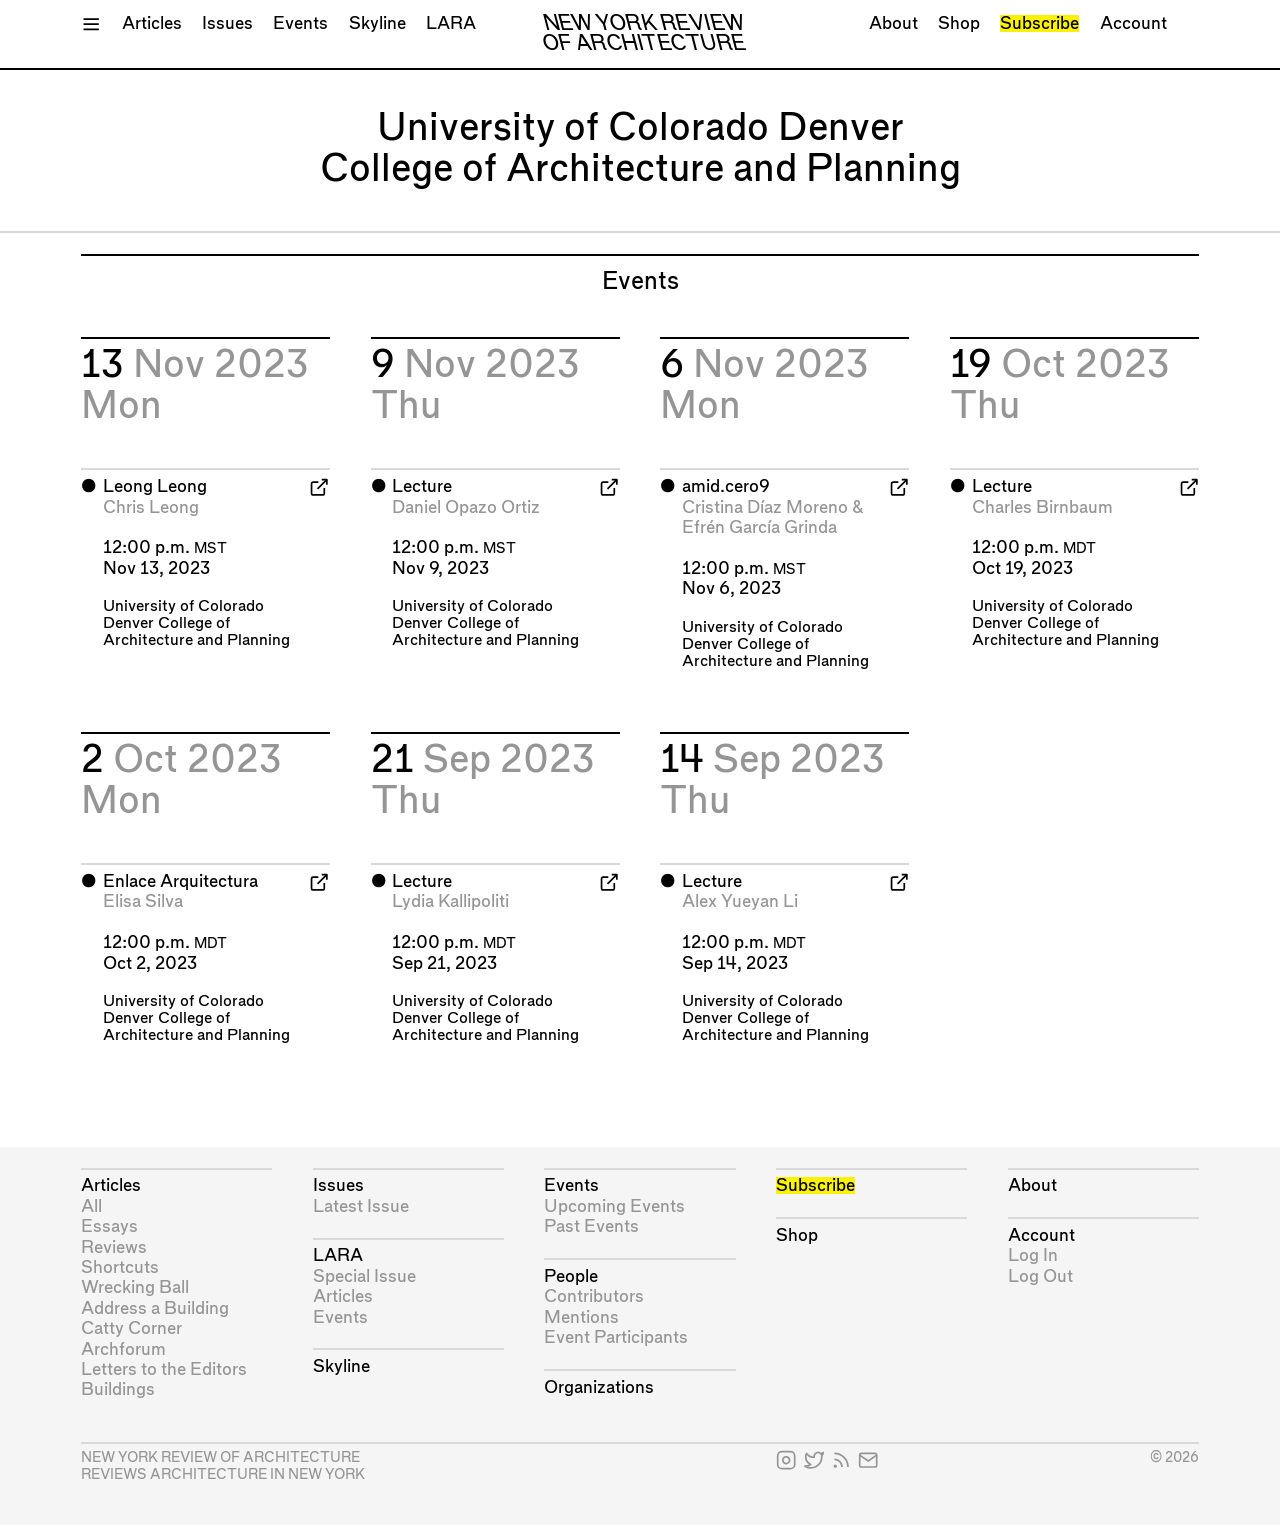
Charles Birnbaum (1042, 507)
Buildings (118, 1389)
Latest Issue (361, 1206)
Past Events (591, 1226)
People (571, 1276)
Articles (152, 23)
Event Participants (616, 1337)
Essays (109, 1226)
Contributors (594, 1296)
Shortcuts (120, 1267)
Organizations (599, 1387)
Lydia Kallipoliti (450, 901)
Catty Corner (131, 1328)
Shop (959, 23)
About (893, 23)
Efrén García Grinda (759, 527)
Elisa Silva (143, 901)
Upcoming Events (614, 1206)
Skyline (377, 23)
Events (300, 23)
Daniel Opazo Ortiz (466, 507)
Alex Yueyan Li (740, 901)
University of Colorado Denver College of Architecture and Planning (196, 623)
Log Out (1040, 1276)
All (91, 1206)
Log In (1033, 1255)
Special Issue (364, 1276)
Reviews (114, 1247)
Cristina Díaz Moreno (765, 507)
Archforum (123, 1349)
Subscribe (1039, 23)
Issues (227, 23)
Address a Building (155, 1308)
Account (1133, 23)
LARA (451, 23)
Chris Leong (151, 507)
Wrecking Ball (135, 1287)
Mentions (581, 1317)
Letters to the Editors (164, 1369)
